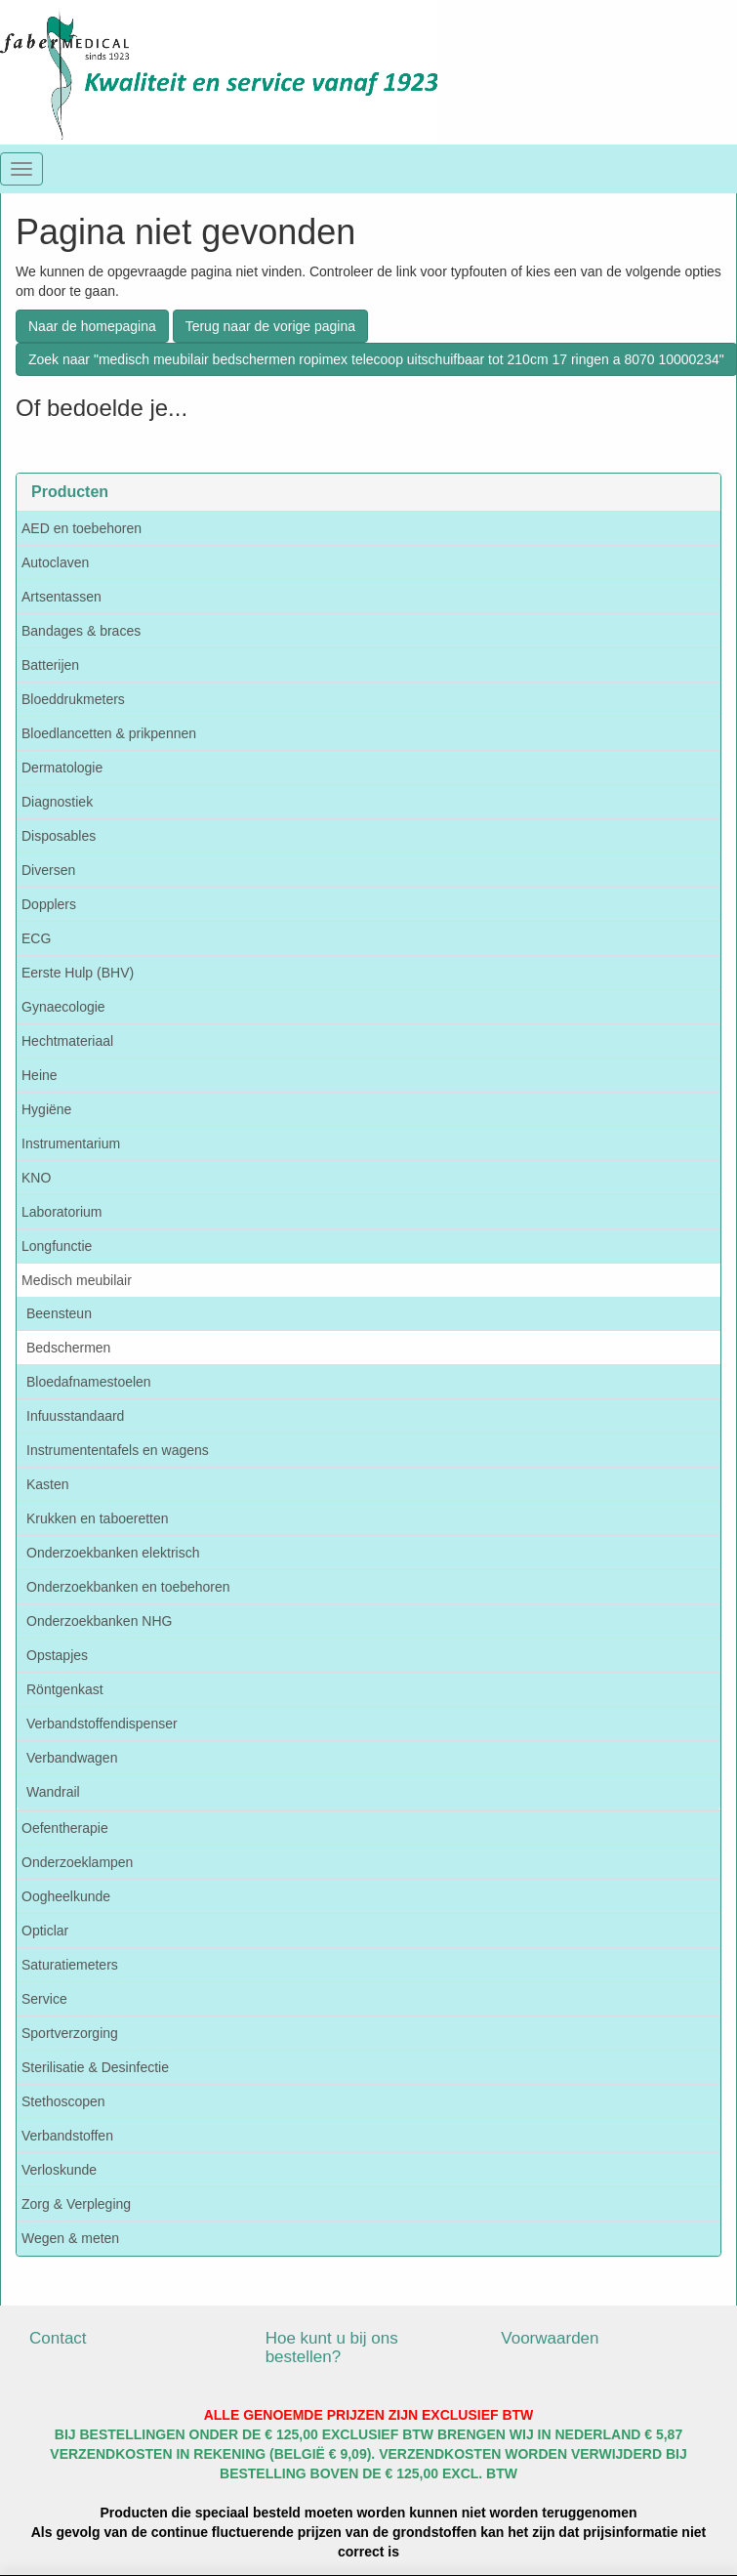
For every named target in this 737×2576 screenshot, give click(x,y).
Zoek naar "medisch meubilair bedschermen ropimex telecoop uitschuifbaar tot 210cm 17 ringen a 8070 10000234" (376, 359)
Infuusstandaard (75, 1416)
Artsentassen (61, 596)
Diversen (48, 870)
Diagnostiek (57, 802)
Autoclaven (55, 562)
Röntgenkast (64, 1689)
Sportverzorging (69, 2033)
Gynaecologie (63, 1007)
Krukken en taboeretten (97, 1518)
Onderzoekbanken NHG (99, 1621)
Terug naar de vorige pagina (270, 326)
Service (44, 1999)
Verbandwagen (71, 1758)
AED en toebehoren (81, 528)
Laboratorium (61, 1212)
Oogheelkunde (65, 1896)
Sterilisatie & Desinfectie (95, 2067)
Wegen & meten (70, 2238)
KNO (36, 1177)
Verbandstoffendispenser (102, 1723)
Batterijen (50, 665)
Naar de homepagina (92, 326)
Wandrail (53, 1792)
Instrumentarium (70, 1143)
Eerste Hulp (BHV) (77, 972)
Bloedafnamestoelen (88, 1382)
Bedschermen (68, 1347)
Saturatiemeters (69, 1965)
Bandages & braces (81, 631)
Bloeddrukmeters (73, 699)
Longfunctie (56, 1246)
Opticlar (44, 1930)
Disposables (58, 836)
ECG (36, 938)
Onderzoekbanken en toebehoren (128, 1587)
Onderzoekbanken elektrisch (112, 1552)
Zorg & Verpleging (76, 2204)
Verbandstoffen (67, 2135)
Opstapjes (57, 1655)
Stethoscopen (63, 2101)
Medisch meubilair (76, 1280)
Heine (39, 1075)
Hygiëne (46, 1109)
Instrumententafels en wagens (117, 1450)
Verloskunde (59, 2170)
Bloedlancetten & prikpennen (108, 733)
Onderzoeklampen (77, 1862)
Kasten (47, 1484)
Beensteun (59, 1313)
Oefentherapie (64, 1828)
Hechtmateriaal (67, 1041)
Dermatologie (61, 767)
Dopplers (48, 904)
